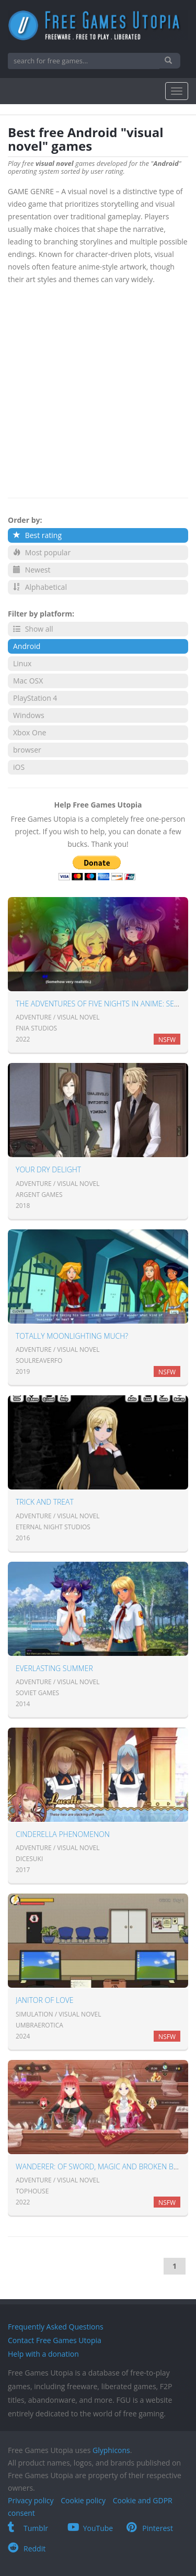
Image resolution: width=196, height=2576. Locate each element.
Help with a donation (43, 2354)
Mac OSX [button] (28, 681)
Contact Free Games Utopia (54, 2340)
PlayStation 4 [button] (35, 698)
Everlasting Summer (54, 1668)
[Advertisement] (98, 389)
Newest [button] (31, 570)
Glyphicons (111, 2450)
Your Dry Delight (48, 1169)
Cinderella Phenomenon (63, 1834)
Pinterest (149, 2528)
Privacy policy (31, 2500)
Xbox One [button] (29, 732)
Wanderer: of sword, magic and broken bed (99, 2166)
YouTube (90, 2528)
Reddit (26, 2548)
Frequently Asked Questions (55, 2327)
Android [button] (26, 646)
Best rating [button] (37, 535)
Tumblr (28, 2528)
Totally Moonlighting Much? (72, 1336)
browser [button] (27, 750)
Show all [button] (33, 629)
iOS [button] (19, 767)
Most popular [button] (42, 552)
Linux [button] (22, 663)
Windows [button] (28, 715)
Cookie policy (83, 2500)
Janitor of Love (45, 2000)
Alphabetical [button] (40, 587)
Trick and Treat (45, 1502)
